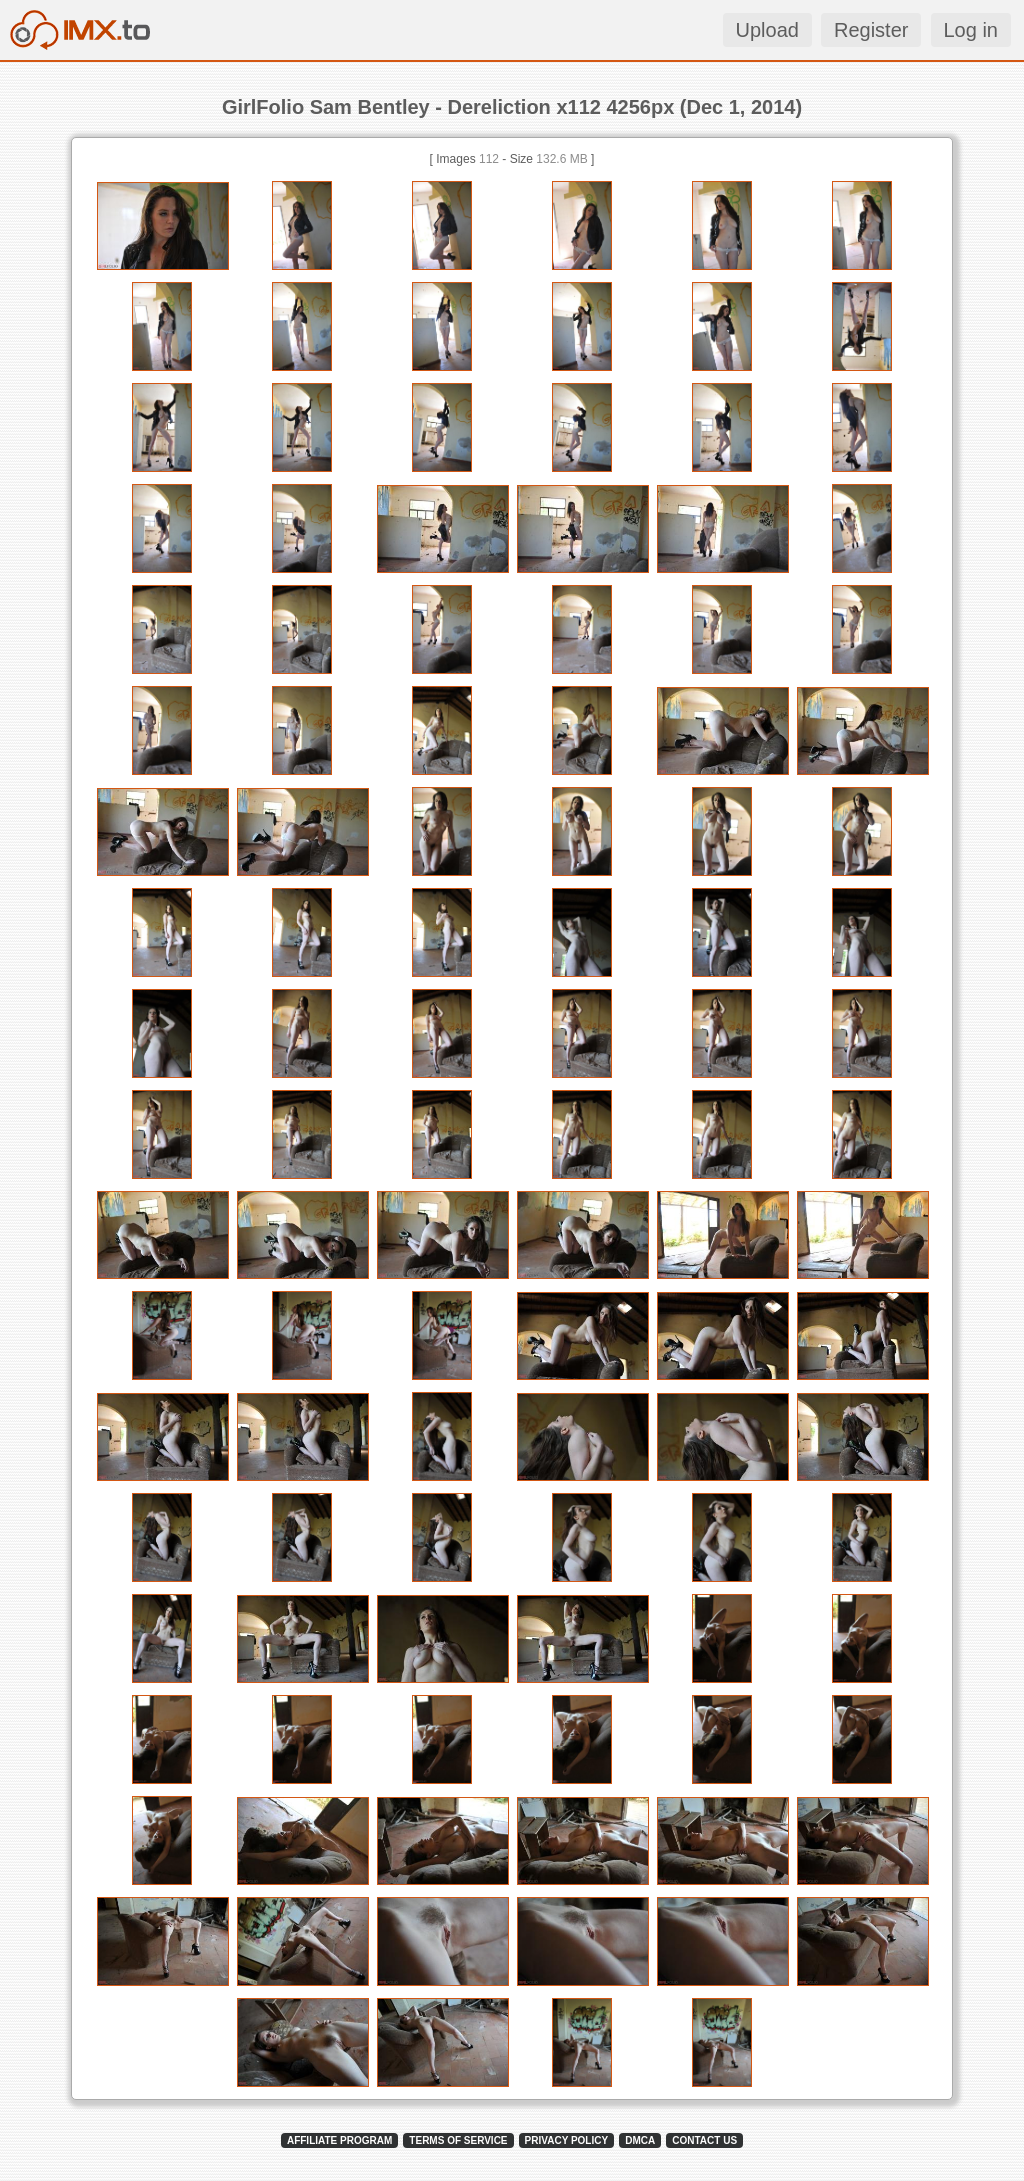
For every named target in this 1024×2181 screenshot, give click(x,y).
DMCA (640, 2140)
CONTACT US (704, 2140)
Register (871, 30)
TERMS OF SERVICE (458, 2140)
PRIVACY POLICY (567, 2140)
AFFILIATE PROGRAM (339, 2140)
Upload (767, 30)
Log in (971, 30)
